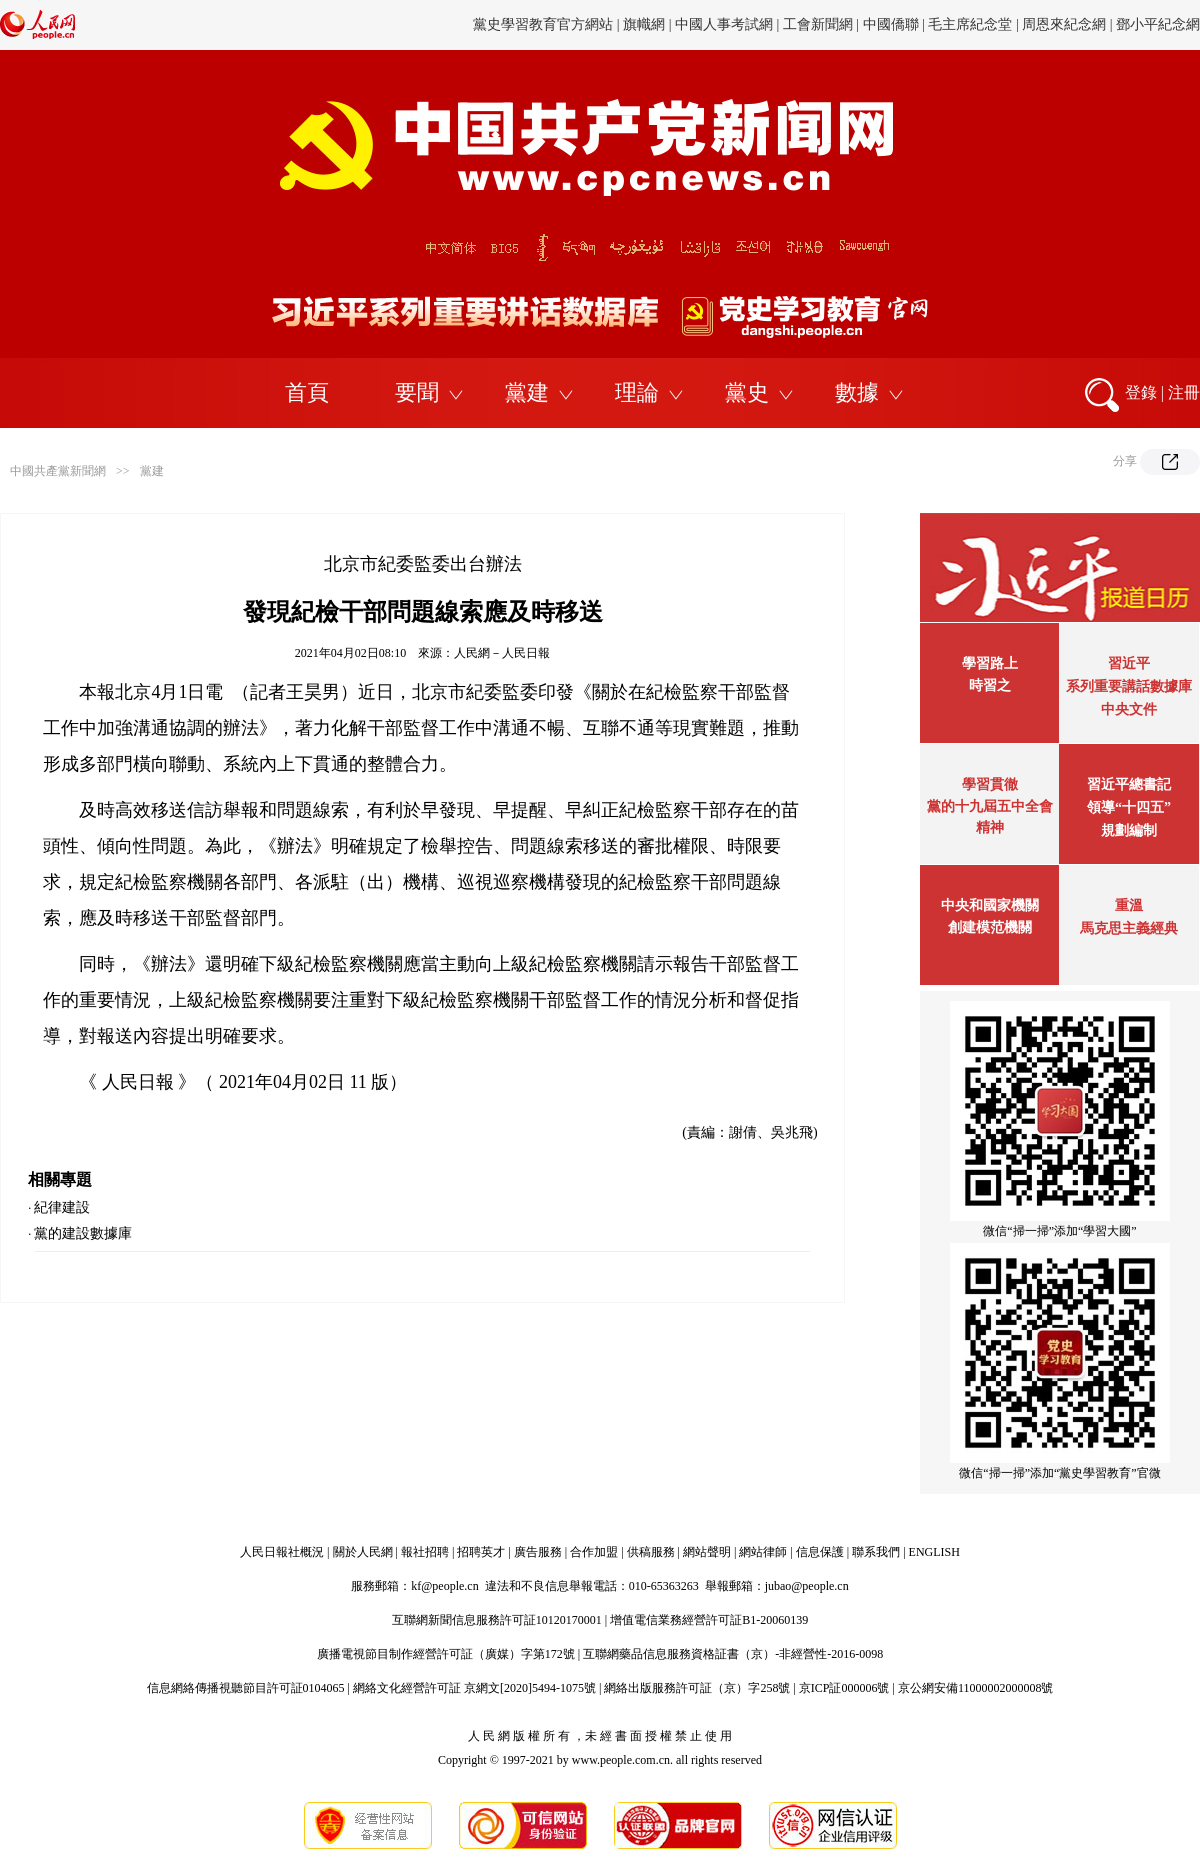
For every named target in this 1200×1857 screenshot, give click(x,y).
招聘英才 (481, 1552)
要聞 (417, 392)
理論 (637, 392)
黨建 (527, 392)
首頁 (307, 392)
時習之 (990, 685)
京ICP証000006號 (844, 1688)
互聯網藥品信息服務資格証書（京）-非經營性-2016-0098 (733, 1654)
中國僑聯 (891, 24)
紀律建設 (62, 1207)
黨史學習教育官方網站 (545, 24)
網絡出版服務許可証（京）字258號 (697, 1688)
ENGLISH (934, 1552)
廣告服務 (538, 1552)
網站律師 (763, 1552)
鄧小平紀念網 (1158, 24)
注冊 (1184, 392)
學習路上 (990, 663)
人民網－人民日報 (502, 653)
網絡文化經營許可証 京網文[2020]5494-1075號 (474, 1688)
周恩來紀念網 (1064, 24)
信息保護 (820, 1552)
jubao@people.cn (807, 1586)
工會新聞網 (818, 24)
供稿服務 (651, 1552)
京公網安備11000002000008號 (976, 1688)
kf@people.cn (444, 1586)
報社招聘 (425, 1552)
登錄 (1141, 392)
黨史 (747, 392)
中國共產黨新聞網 (58, 471)
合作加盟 (594, 1552)
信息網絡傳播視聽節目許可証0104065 (246, 1688)
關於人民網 (363, 1552)
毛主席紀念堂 (970, 24)
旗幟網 (644, 24)
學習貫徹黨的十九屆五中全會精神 (990, 806)
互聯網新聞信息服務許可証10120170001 (497, 1620)
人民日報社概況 (282, 1552)
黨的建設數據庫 (83, 1233)
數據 (857, 392)
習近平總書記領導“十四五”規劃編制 (1129, 807)
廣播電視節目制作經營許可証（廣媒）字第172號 (446, 1654)
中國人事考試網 (724, 24)
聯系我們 (876, 1552)
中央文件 (1129, 709)
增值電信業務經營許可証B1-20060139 (709, 1620)
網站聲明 (707, 1552)
